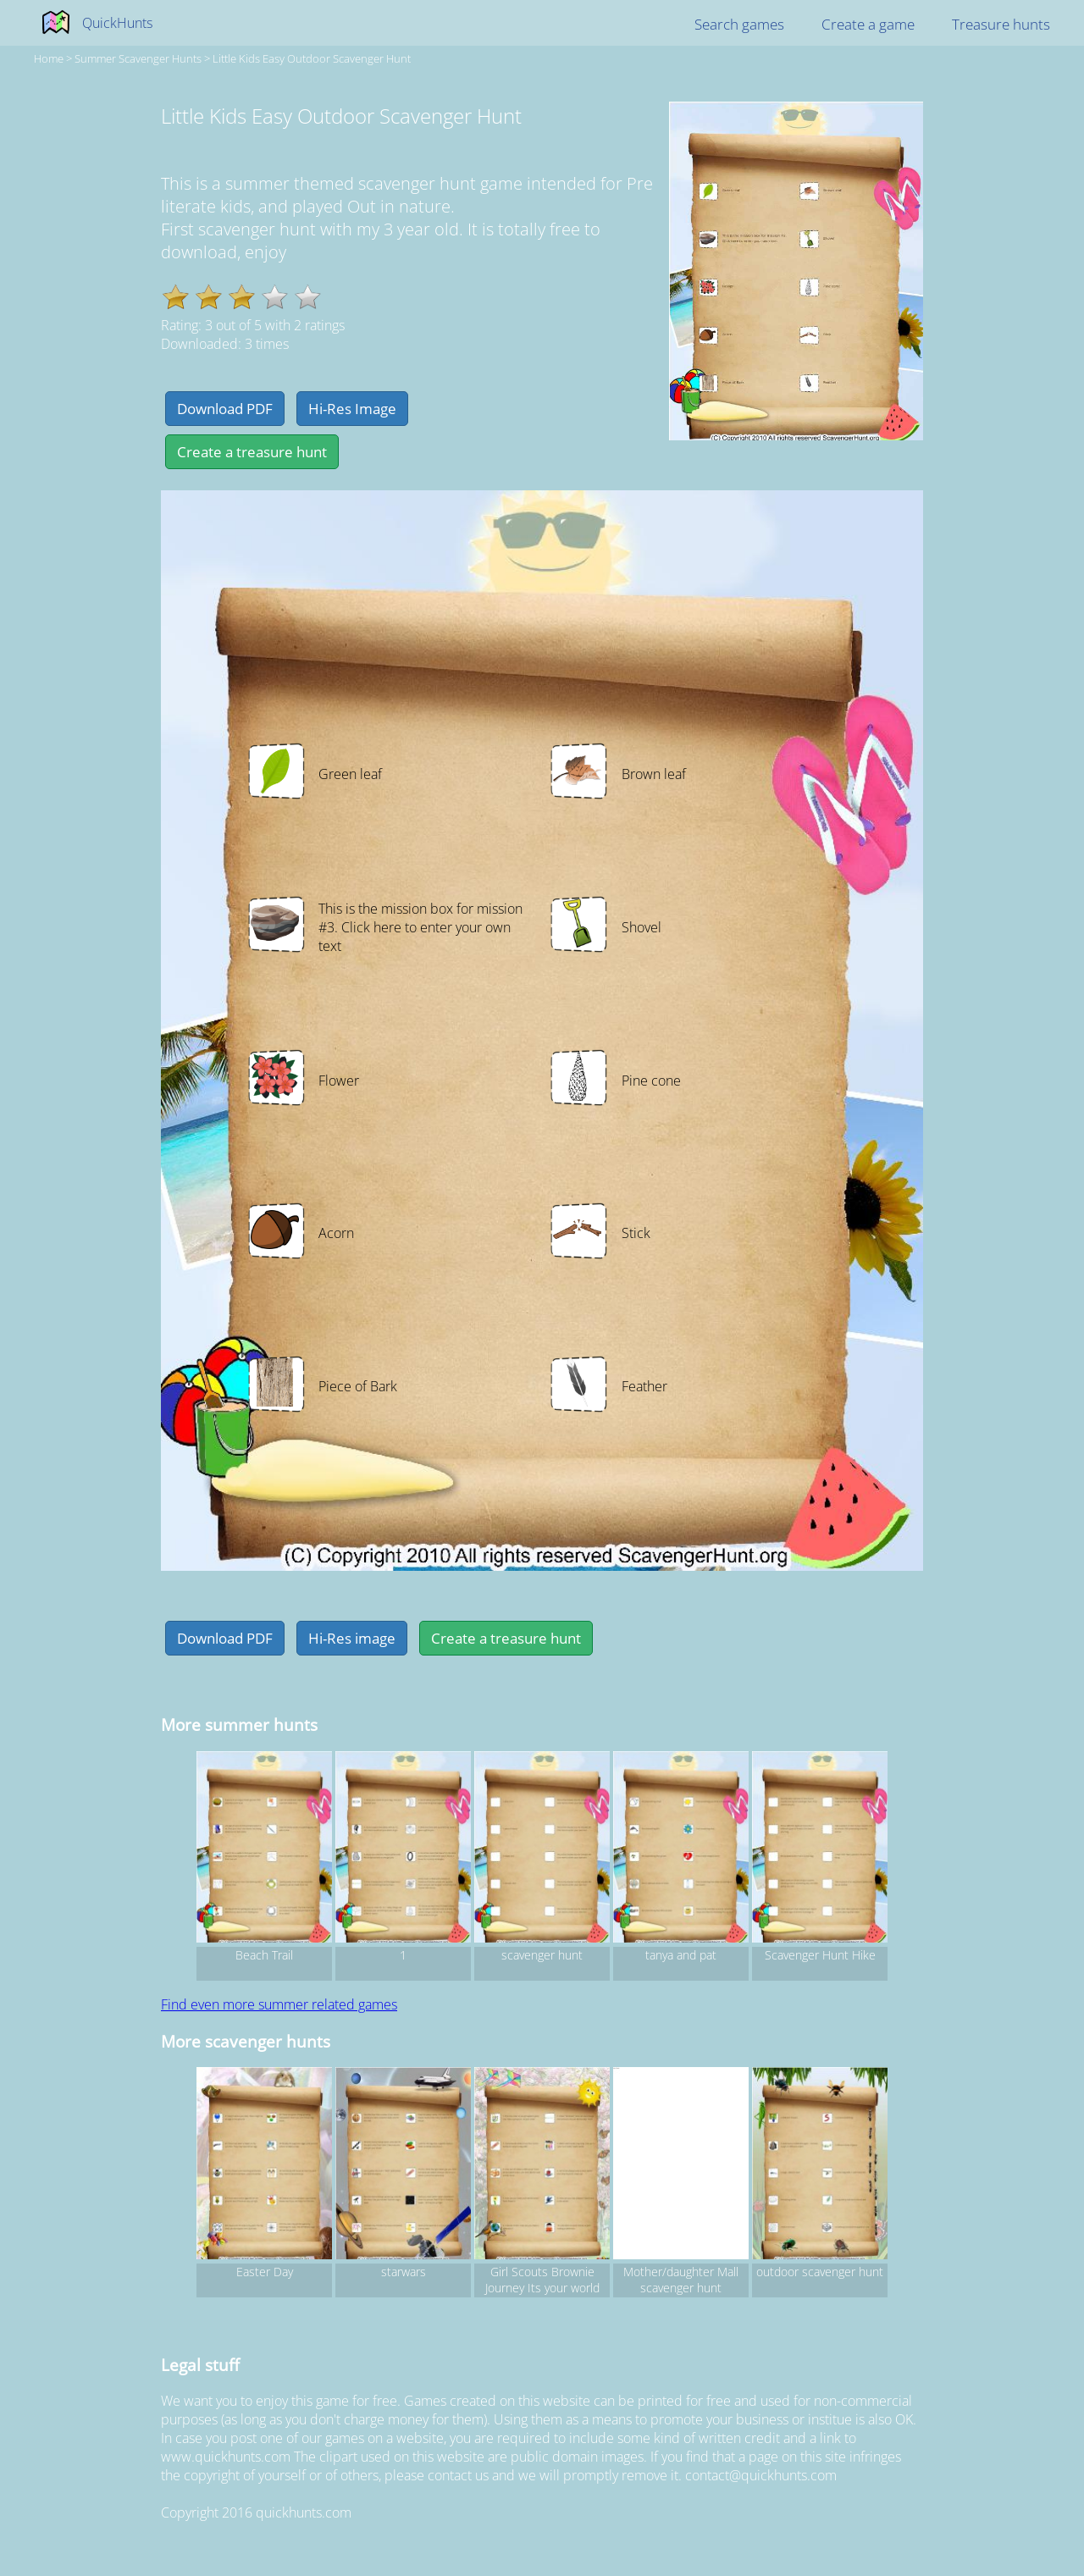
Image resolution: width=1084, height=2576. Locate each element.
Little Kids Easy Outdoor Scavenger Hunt (312, 58)
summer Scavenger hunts (138, 58)
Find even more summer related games (279, 2004)
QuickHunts (117, 23)
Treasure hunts (1001, 24)
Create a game (868, 24)
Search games (739, 24)
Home (49, 58)
